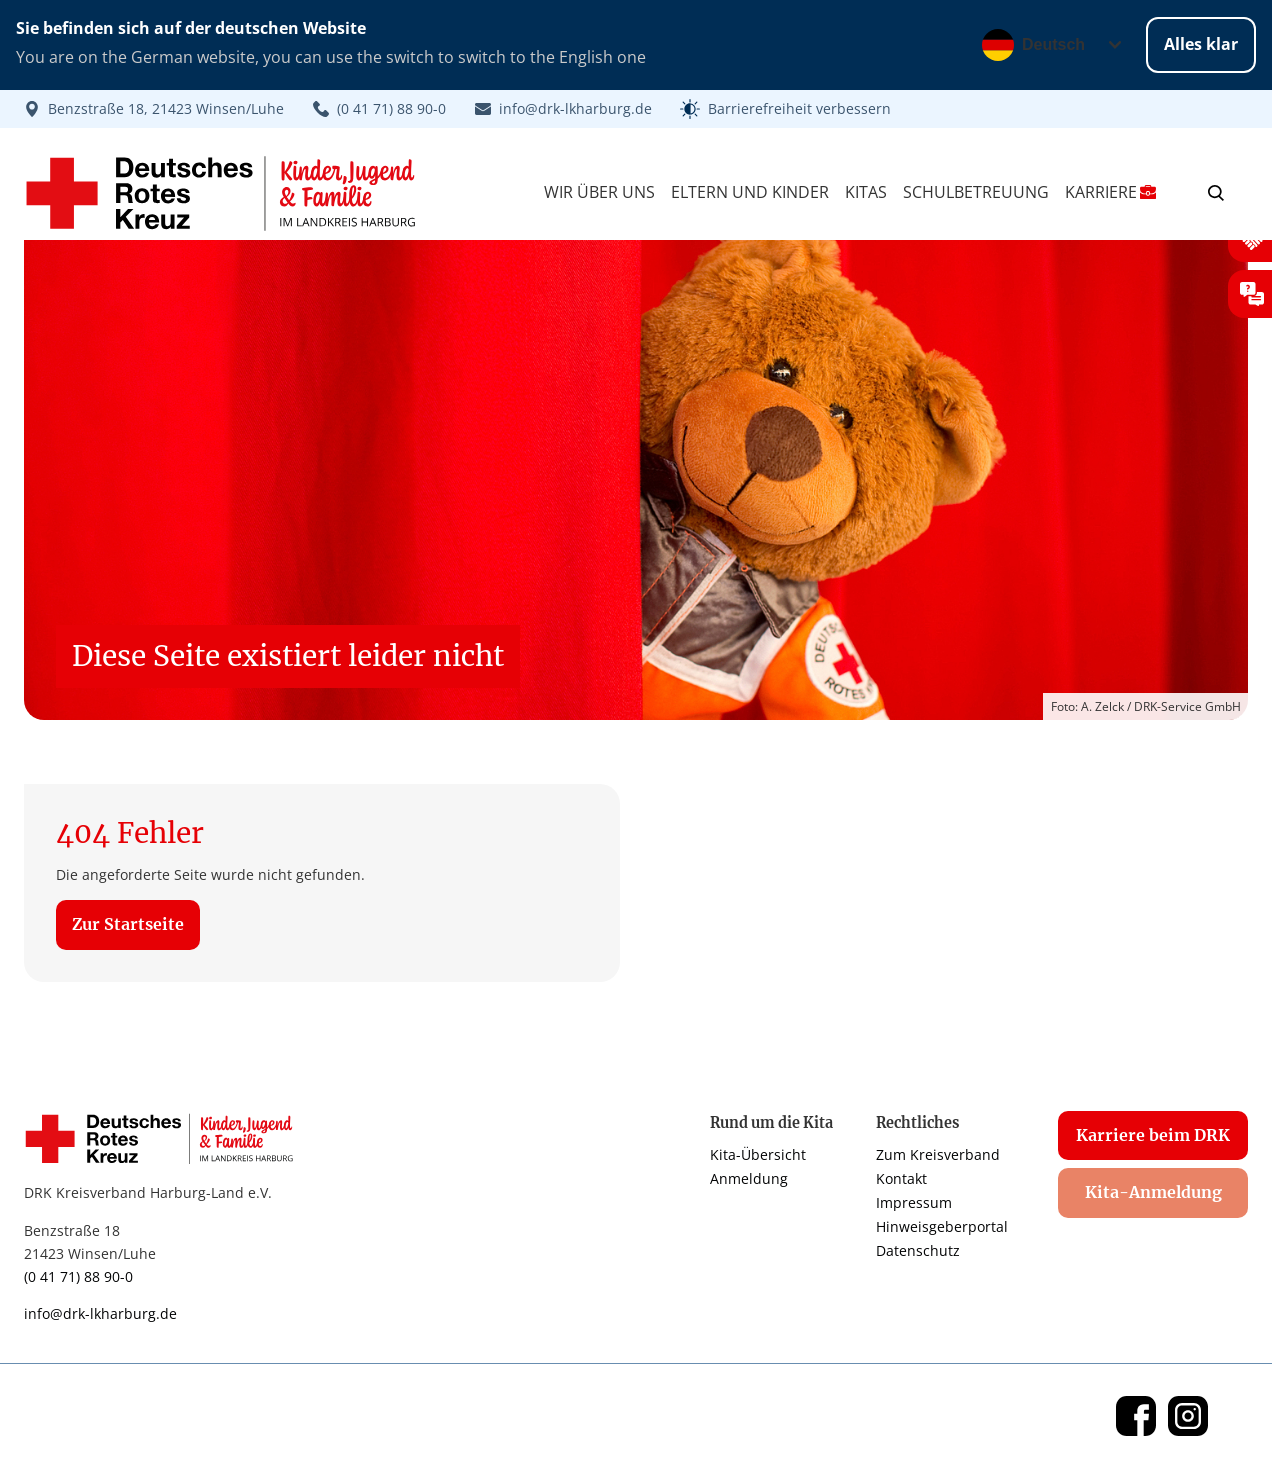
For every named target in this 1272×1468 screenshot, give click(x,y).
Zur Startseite (128, 924)
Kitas (866, 192)
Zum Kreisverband (938, 1154)
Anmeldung (749, 1178)
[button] (785, 109)
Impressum (914, 1202)
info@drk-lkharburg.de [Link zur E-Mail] (100, 1313)
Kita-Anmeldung (1153, 1192)
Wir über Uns (599, 192)
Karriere (1110, 192)
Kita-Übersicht (758, 1154)
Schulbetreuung (976, 192)
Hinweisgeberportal (942, 1226)
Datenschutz (918, 1250)
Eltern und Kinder (750, 192)
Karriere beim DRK (1153, 1135)
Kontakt (901, 1178)
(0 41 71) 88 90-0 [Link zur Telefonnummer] (78, 1276)
